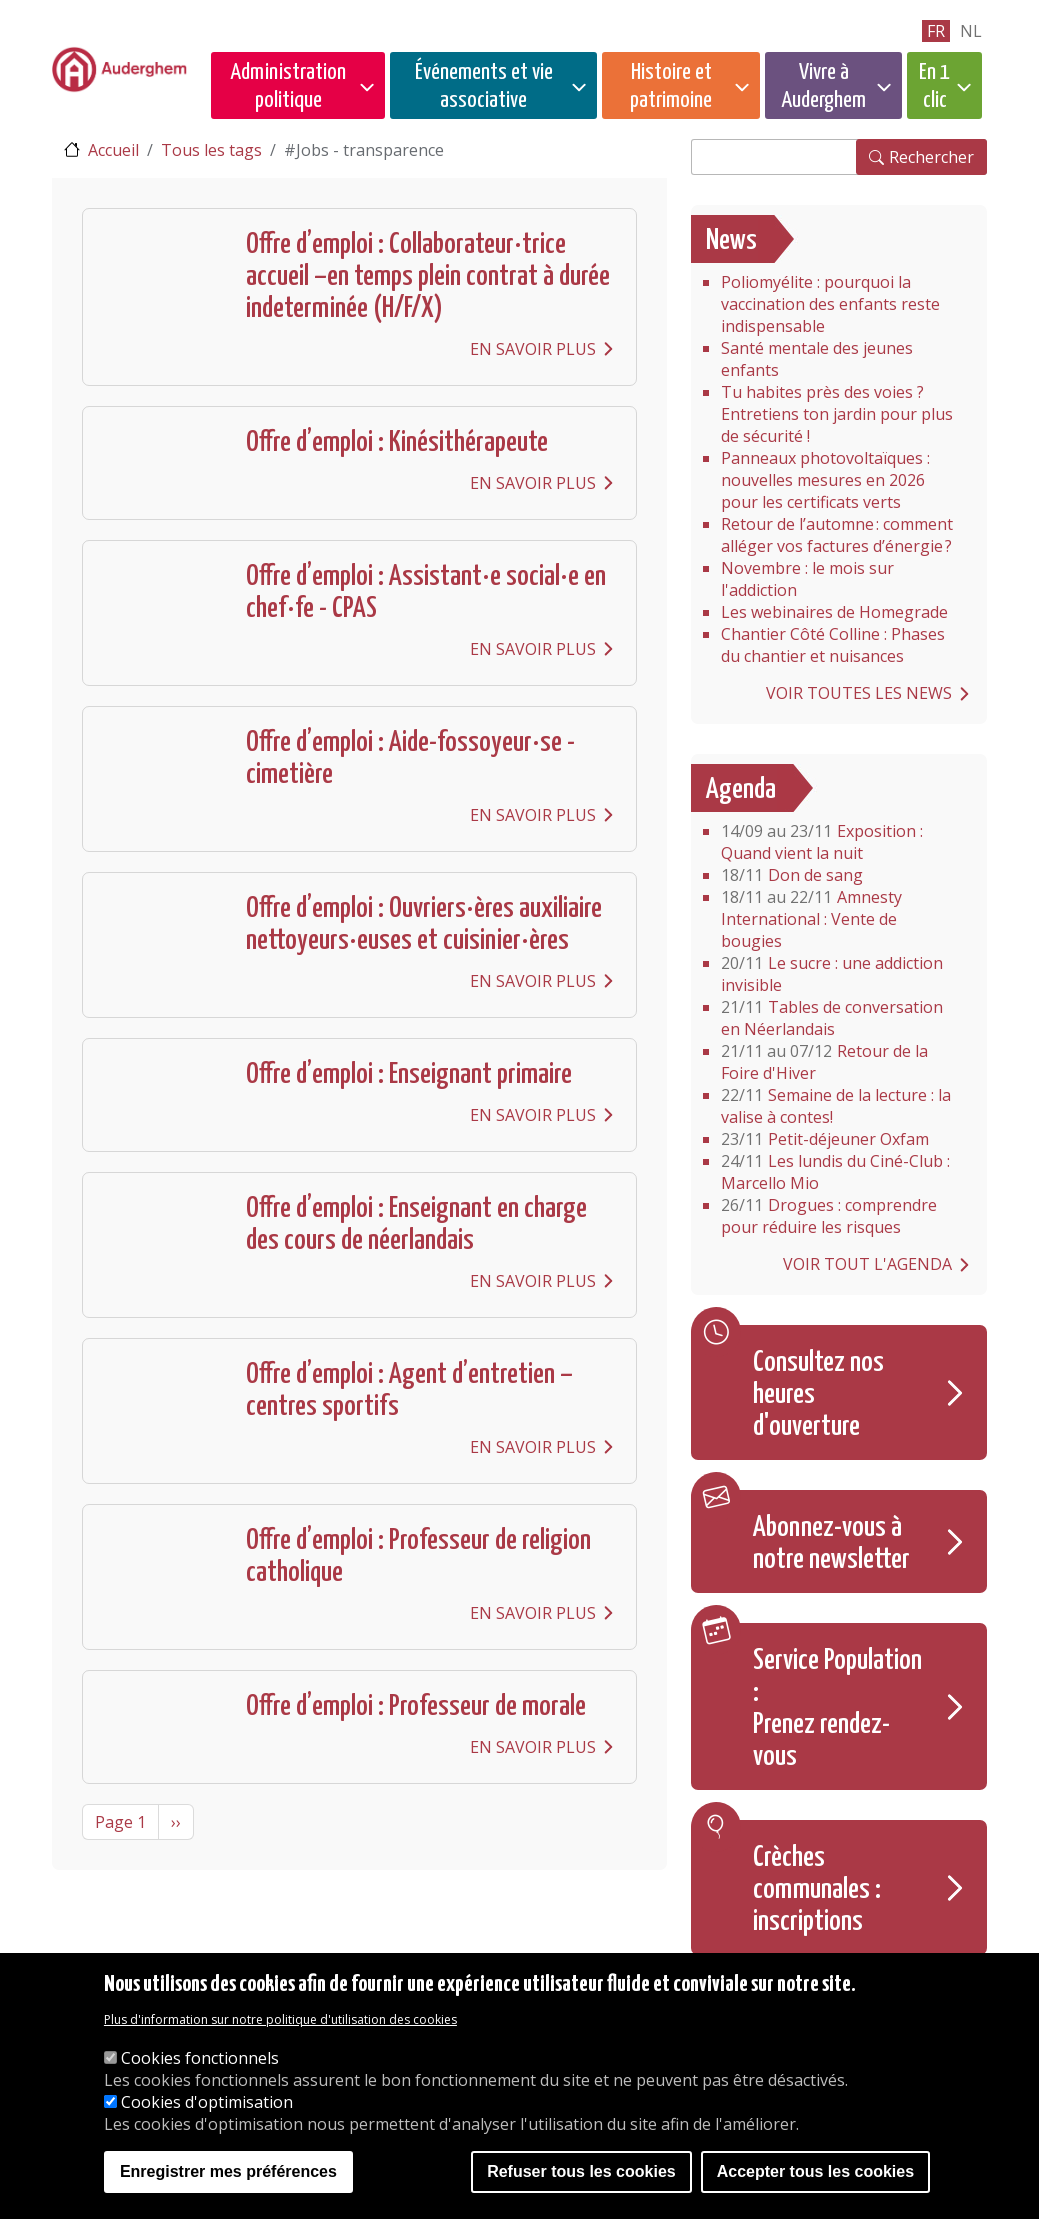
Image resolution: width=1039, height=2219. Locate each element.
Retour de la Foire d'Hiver (824, 1062)
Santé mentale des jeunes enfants (817, 359)
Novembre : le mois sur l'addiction (807, 579)
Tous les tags (211, 150)
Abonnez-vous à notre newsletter (831, 1544)
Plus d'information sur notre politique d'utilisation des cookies (280, 2019)
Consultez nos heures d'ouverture (818, 1395)
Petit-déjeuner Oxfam (825, 1139)
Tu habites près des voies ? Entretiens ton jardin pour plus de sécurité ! (837, 414)
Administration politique (288, 86)
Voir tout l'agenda (867, 1264)
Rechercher (931, 157)
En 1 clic (934, 86)
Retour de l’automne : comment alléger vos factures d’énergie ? (837, 535)
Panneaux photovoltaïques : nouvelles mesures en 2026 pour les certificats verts (825, 480)
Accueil (113, 150)
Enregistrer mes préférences (228, 2171)
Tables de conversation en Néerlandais (832, 1018)
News (731, 241)
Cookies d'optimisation (207, 2102)
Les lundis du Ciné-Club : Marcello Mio (835, 1172)
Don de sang (792, 875)
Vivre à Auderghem (823, 86)
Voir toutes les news (859, 693)
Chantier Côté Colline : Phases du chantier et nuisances (833, 645)
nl (971, 31)
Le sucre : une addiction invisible (832, 974)
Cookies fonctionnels (200, 2058)
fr (936, 31)
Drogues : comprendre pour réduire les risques (829, 1216)
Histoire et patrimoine (671, 86)
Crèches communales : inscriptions (817, 1890)
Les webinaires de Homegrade (834, 612)
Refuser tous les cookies (581, 2171)
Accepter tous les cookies (815, 2171)
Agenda (741, 790)
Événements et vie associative (484, 86)
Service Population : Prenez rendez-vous (837, 1709)
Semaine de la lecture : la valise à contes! (836, 1106)
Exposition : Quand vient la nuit (822, 842)
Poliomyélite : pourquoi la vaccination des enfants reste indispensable (830, 304)
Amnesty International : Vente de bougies (811, 919)
